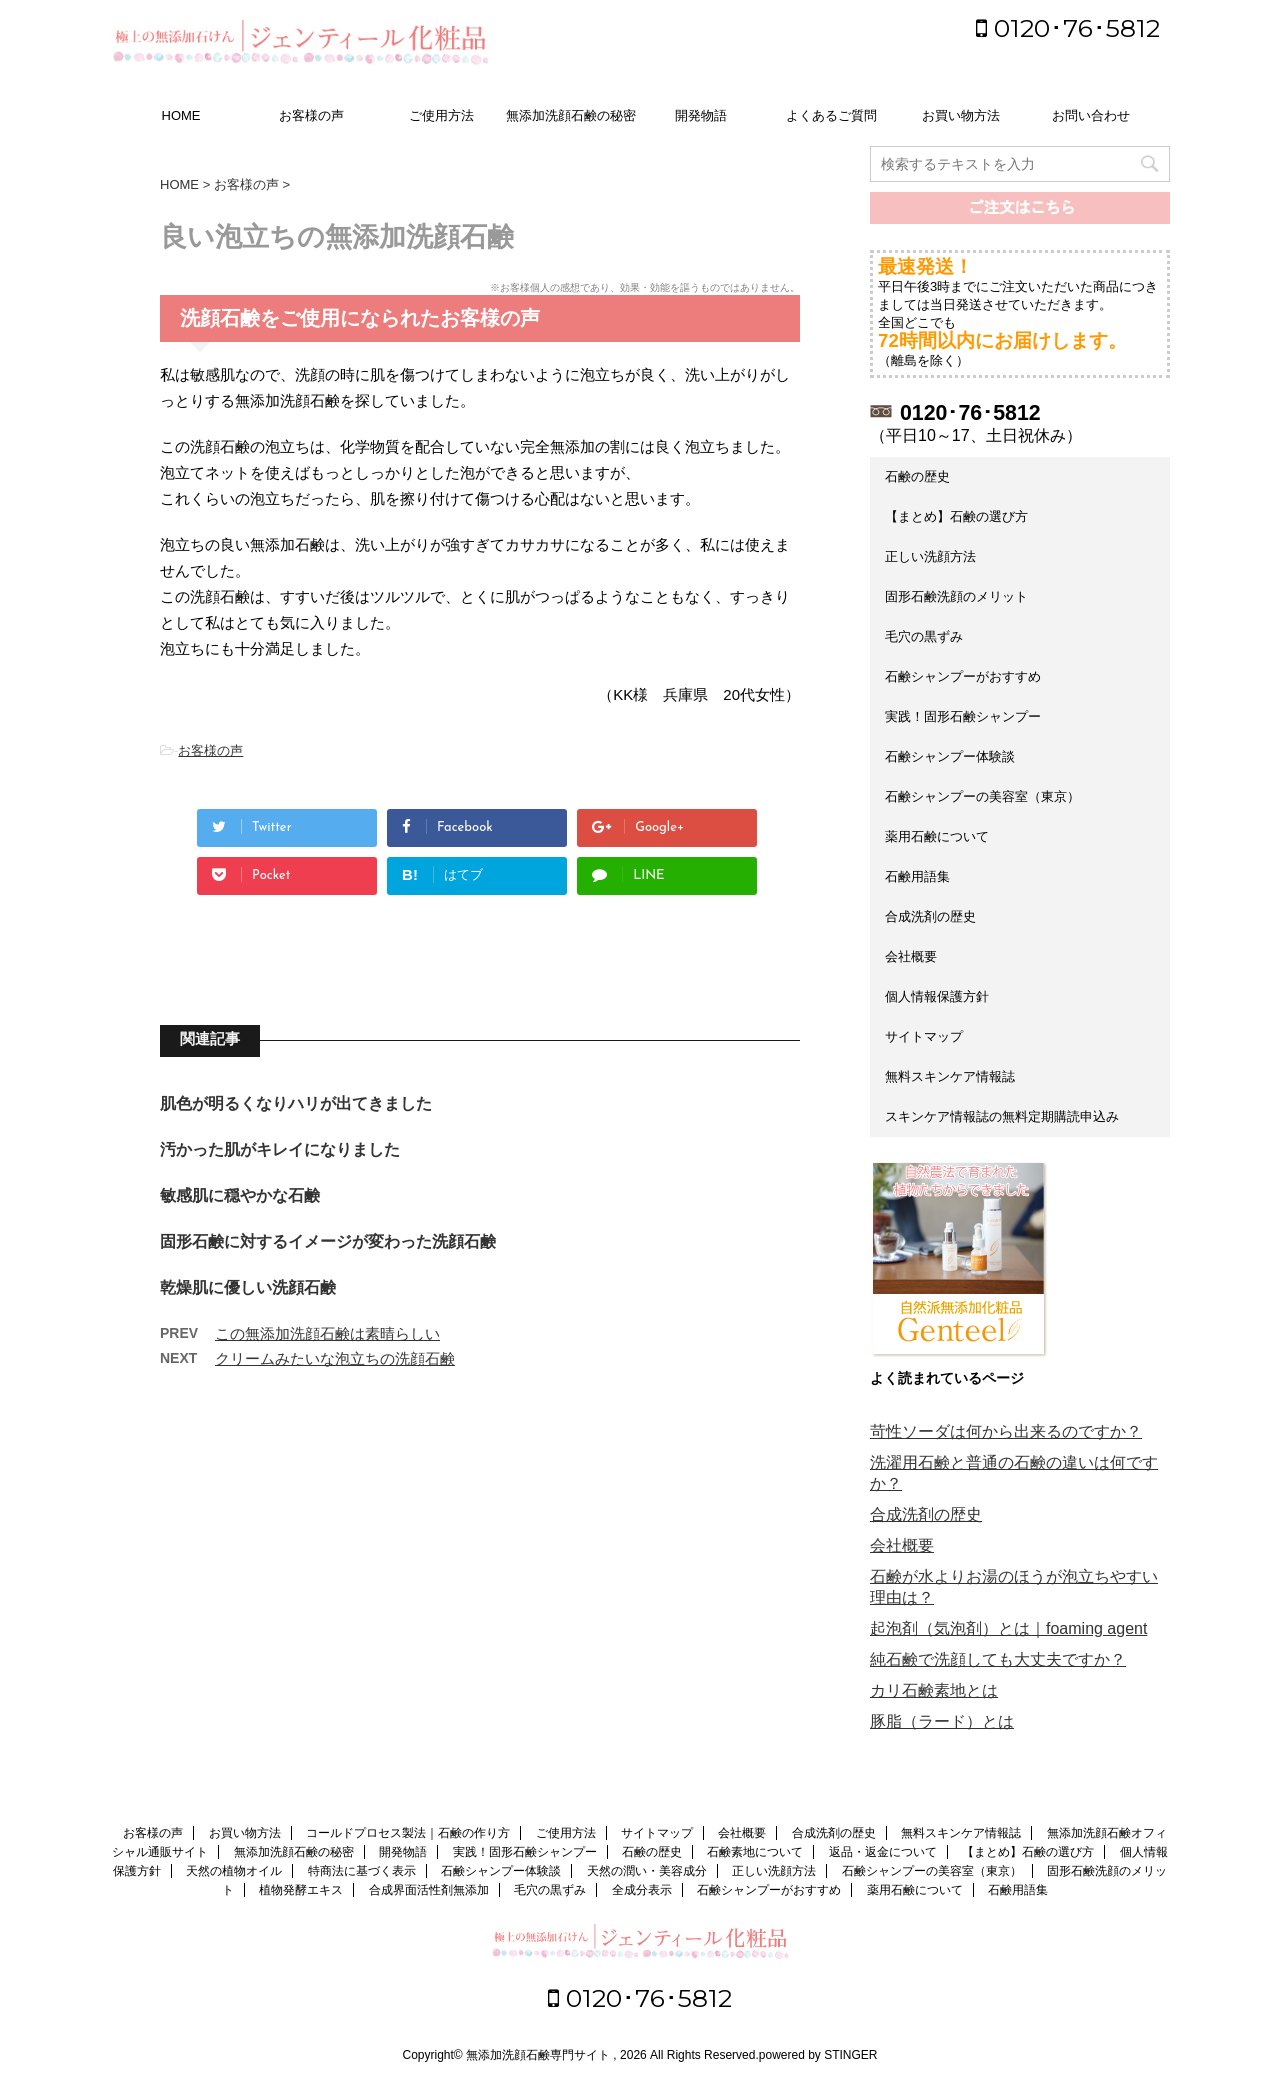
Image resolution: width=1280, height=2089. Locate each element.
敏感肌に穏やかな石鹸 (240, 1195)
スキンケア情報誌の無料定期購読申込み (1002, 1116)
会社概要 (911, 956)
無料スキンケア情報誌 (950, 1076)
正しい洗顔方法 (930, 556)
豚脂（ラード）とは (942, 1721)
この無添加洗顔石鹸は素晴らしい (327, 1333)
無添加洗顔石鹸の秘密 (571, 115)
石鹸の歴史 (917, 476)
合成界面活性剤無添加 (429, 1890)
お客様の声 (311, 115)
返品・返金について (883, 1852)
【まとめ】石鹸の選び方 (956, 516)
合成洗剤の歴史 (930, 916)
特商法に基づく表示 (362, 1871)
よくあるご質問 (831, 115)
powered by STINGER (818, 2055)
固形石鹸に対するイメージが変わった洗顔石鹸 (328, 1241)
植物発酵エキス (301, 1890)
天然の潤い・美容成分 (647, 1871)
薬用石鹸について (937, 836)
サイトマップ (924, 1036)
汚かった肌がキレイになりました (280, 1149)
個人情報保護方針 (937, 996)
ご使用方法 (441, 115)
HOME (181, 115)
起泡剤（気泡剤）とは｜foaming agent (1008, 1628)
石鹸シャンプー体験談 (950, 756)
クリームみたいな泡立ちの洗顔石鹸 (335, 1358)
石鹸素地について (755, 1852)
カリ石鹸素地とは (934, 1690)
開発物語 (701, 115)
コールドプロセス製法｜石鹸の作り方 (408, 1833)
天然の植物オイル (234, 1871)
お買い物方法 (961, 115)
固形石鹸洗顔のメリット (956, 596)
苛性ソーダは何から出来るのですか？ (1006, 1431)
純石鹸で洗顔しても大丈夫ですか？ (998, 1659)
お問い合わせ (1091, 115)
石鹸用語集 (917, 876)
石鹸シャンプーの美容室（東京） (982, 796)
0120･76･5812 (1068, 28)
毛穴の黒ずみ (924, 636)
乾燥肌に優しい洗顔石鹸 (248, 1287)
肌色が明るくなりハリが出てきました (296, 1103)
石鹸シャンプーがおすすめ (963, 676)
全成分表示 (642, 1890)
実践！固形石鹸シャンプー (963, 716)
